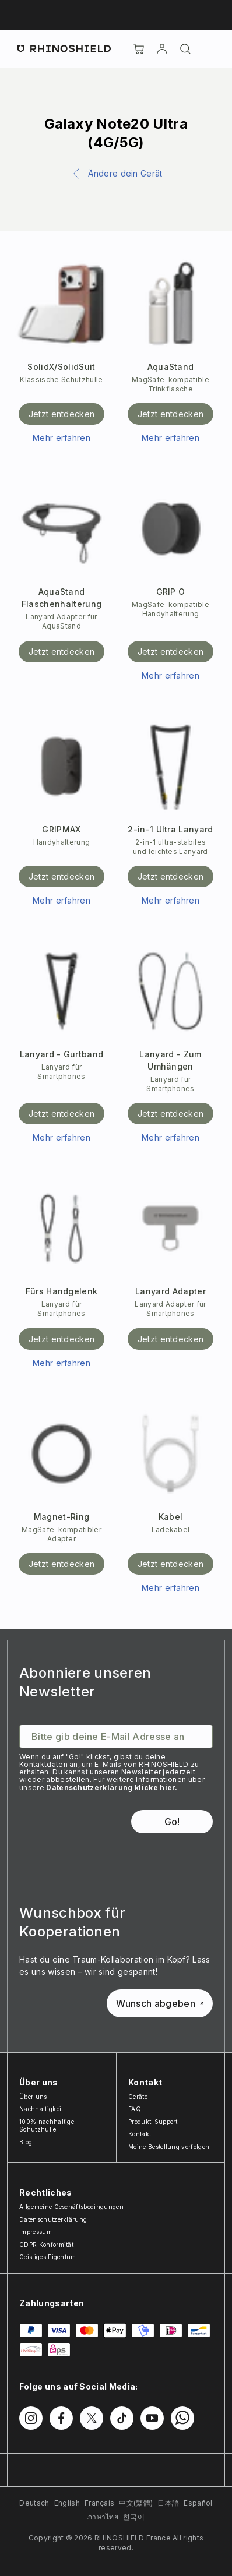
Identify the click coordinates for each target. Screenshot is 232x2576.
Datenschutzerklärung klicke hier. (112, 1787)
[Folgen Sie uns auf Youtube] (152, 2418)
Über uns (33, 2096)
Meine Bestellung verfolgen (168, 2146)
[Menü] (209, 49)
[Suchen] (185, 49)
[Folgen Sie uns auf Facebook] (61, 2418)
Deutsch (34, 2503)
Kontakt (139, 2133)
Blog (25, 2142)
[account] (162, 49)
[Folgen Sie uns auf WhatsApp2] (182, 2418)
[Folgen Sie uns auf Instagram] (31, 2418)
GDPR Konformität (46, 2244)
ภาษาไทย (102, 2517)
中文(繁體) (136, 2503)
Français (100, 2503)
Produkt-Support (153, 2121)
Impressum (35, 2231)
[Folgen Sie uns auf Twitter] (91, 2418)
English (67, 2503)
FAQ (134, 2108)
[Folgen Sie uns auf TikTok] (121, 2418)
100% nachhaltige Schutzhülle (46, 2125)
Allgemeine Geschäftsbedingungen (71, 2206)
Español (198, 2503)
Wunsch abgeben (159, 2003)
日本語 (168, 2503)
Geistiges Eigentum (47, 2256)
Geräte (137, 2096)
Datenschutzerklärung (53, 2219)
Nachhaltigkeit (41, 2108)
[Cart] (138, 49)
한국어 (134, 2517)
